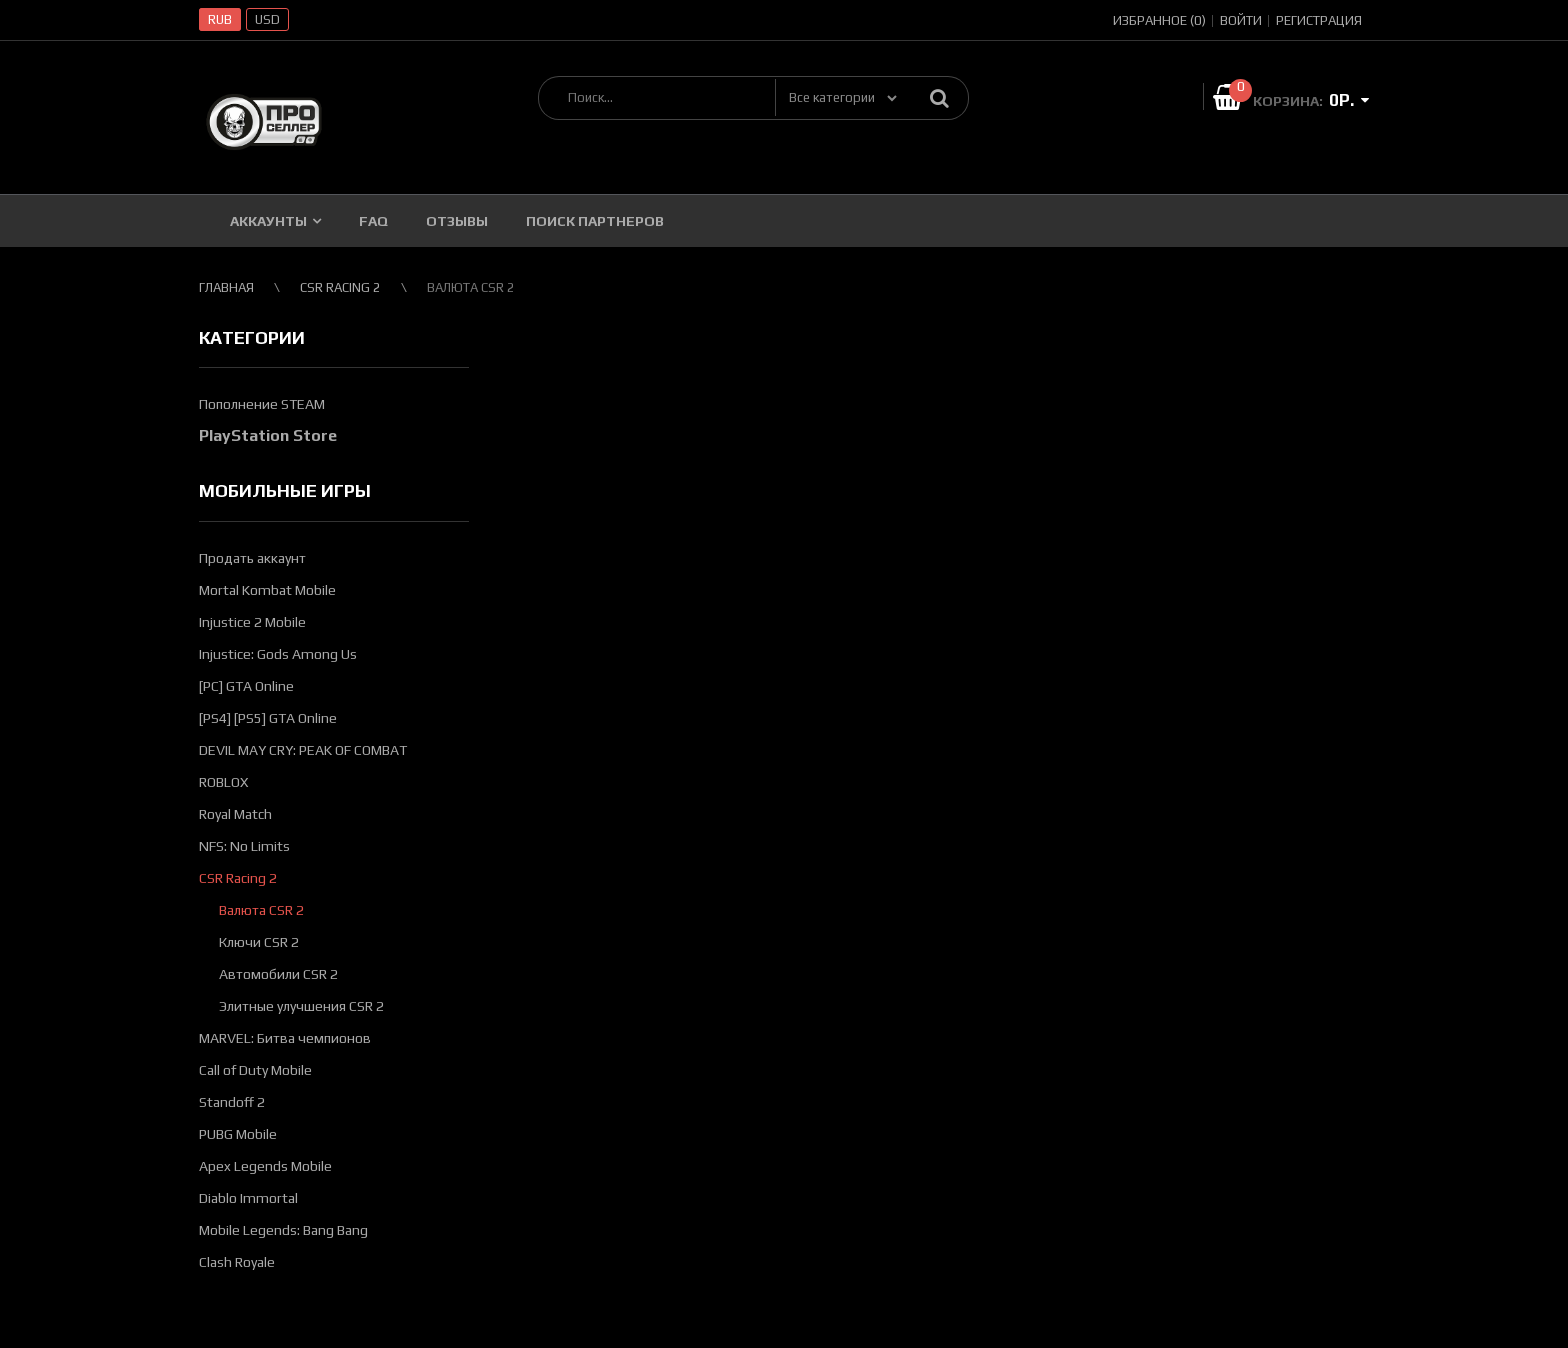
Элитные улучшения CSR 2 (301, 1006)
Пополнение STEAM (262, 404)
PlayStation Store (268, 435)
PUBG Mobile (238, 1134)
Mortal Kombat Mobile (267, 590)
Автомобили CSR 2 (278, 974)
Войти (1241, 20)
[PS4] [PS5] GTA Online (268, 718)
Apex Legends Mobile (265, 1166)
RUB (220, 19)
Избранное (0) (1159, 20)
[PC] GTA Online (246, 686)
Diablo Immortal (248, 1198)
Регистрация (1319, 20)
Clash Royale (237, 1262)
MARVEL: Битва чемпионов (285, 1038)
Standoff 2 (232, 1102)
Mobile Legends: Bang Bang (283, 1230)
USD (267, 19)
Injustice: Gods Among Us (278, 654)
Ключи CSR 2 (259, 942)
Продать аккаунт (252, 558)
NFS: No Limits (244, 846)
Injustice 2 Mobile (252, 622)
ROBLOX (223, 782)
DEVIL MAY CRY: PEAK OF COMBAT (303, 750)
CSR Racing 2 (238, 878)
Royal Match (235, 814)
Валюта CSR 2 (261, 910)
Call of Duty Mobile (255, 1070)
